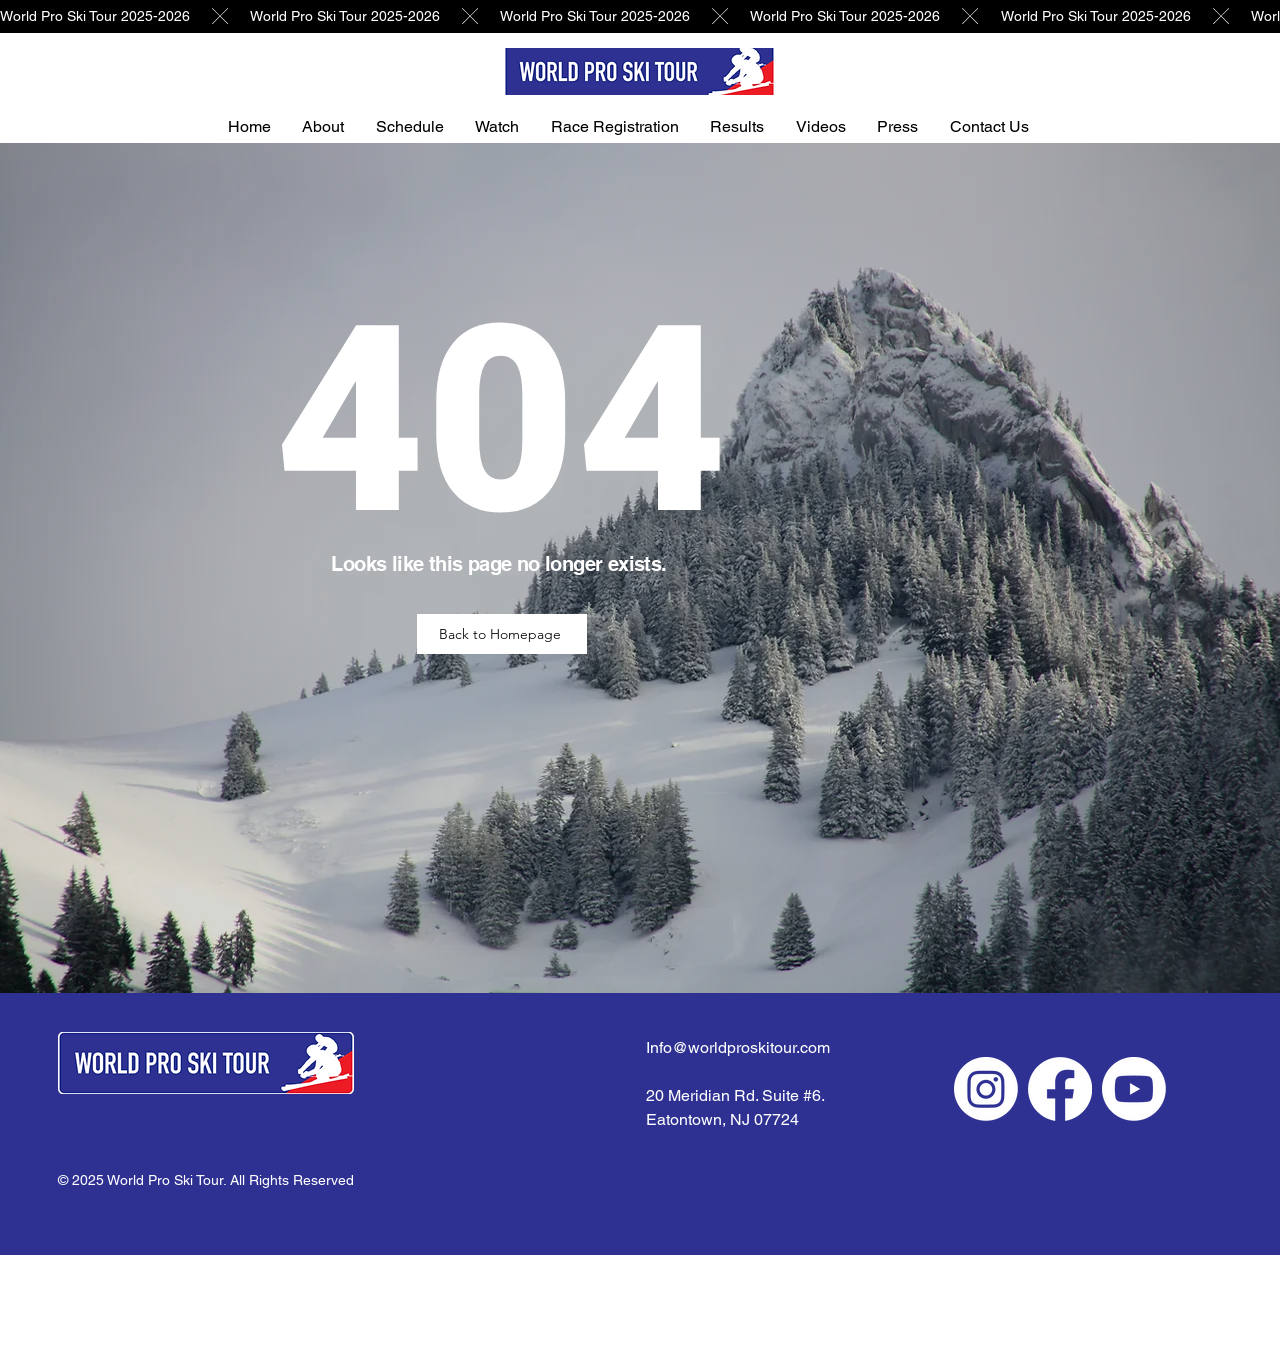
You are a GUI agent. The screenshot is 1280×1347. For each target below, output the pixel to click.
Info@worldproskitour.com (738, 1047)
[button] (334, 126)
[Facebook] (1060, 1089)
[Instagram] (986, 1089)
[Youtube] (1134, 1089)
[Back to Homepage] (502, 634)
